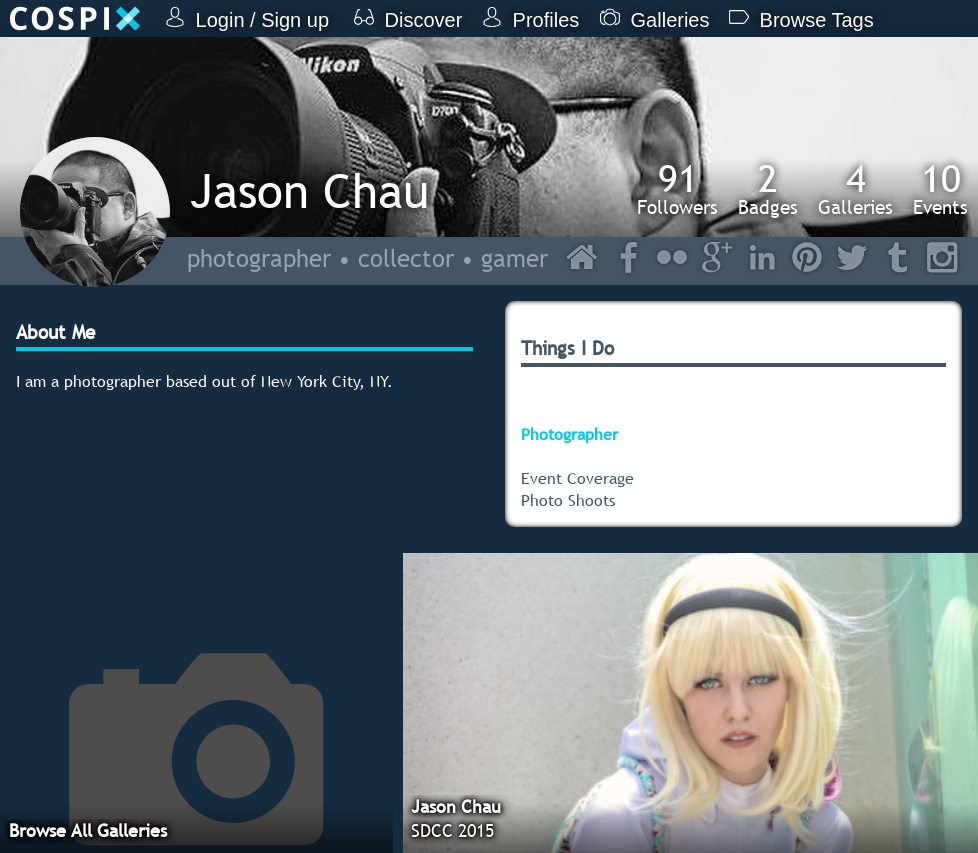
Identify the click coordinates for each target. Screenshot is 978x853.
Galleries (855, 189)
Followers (677, 189)
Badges (768, 189)
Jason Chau (309, 190)
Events (940, 189)
